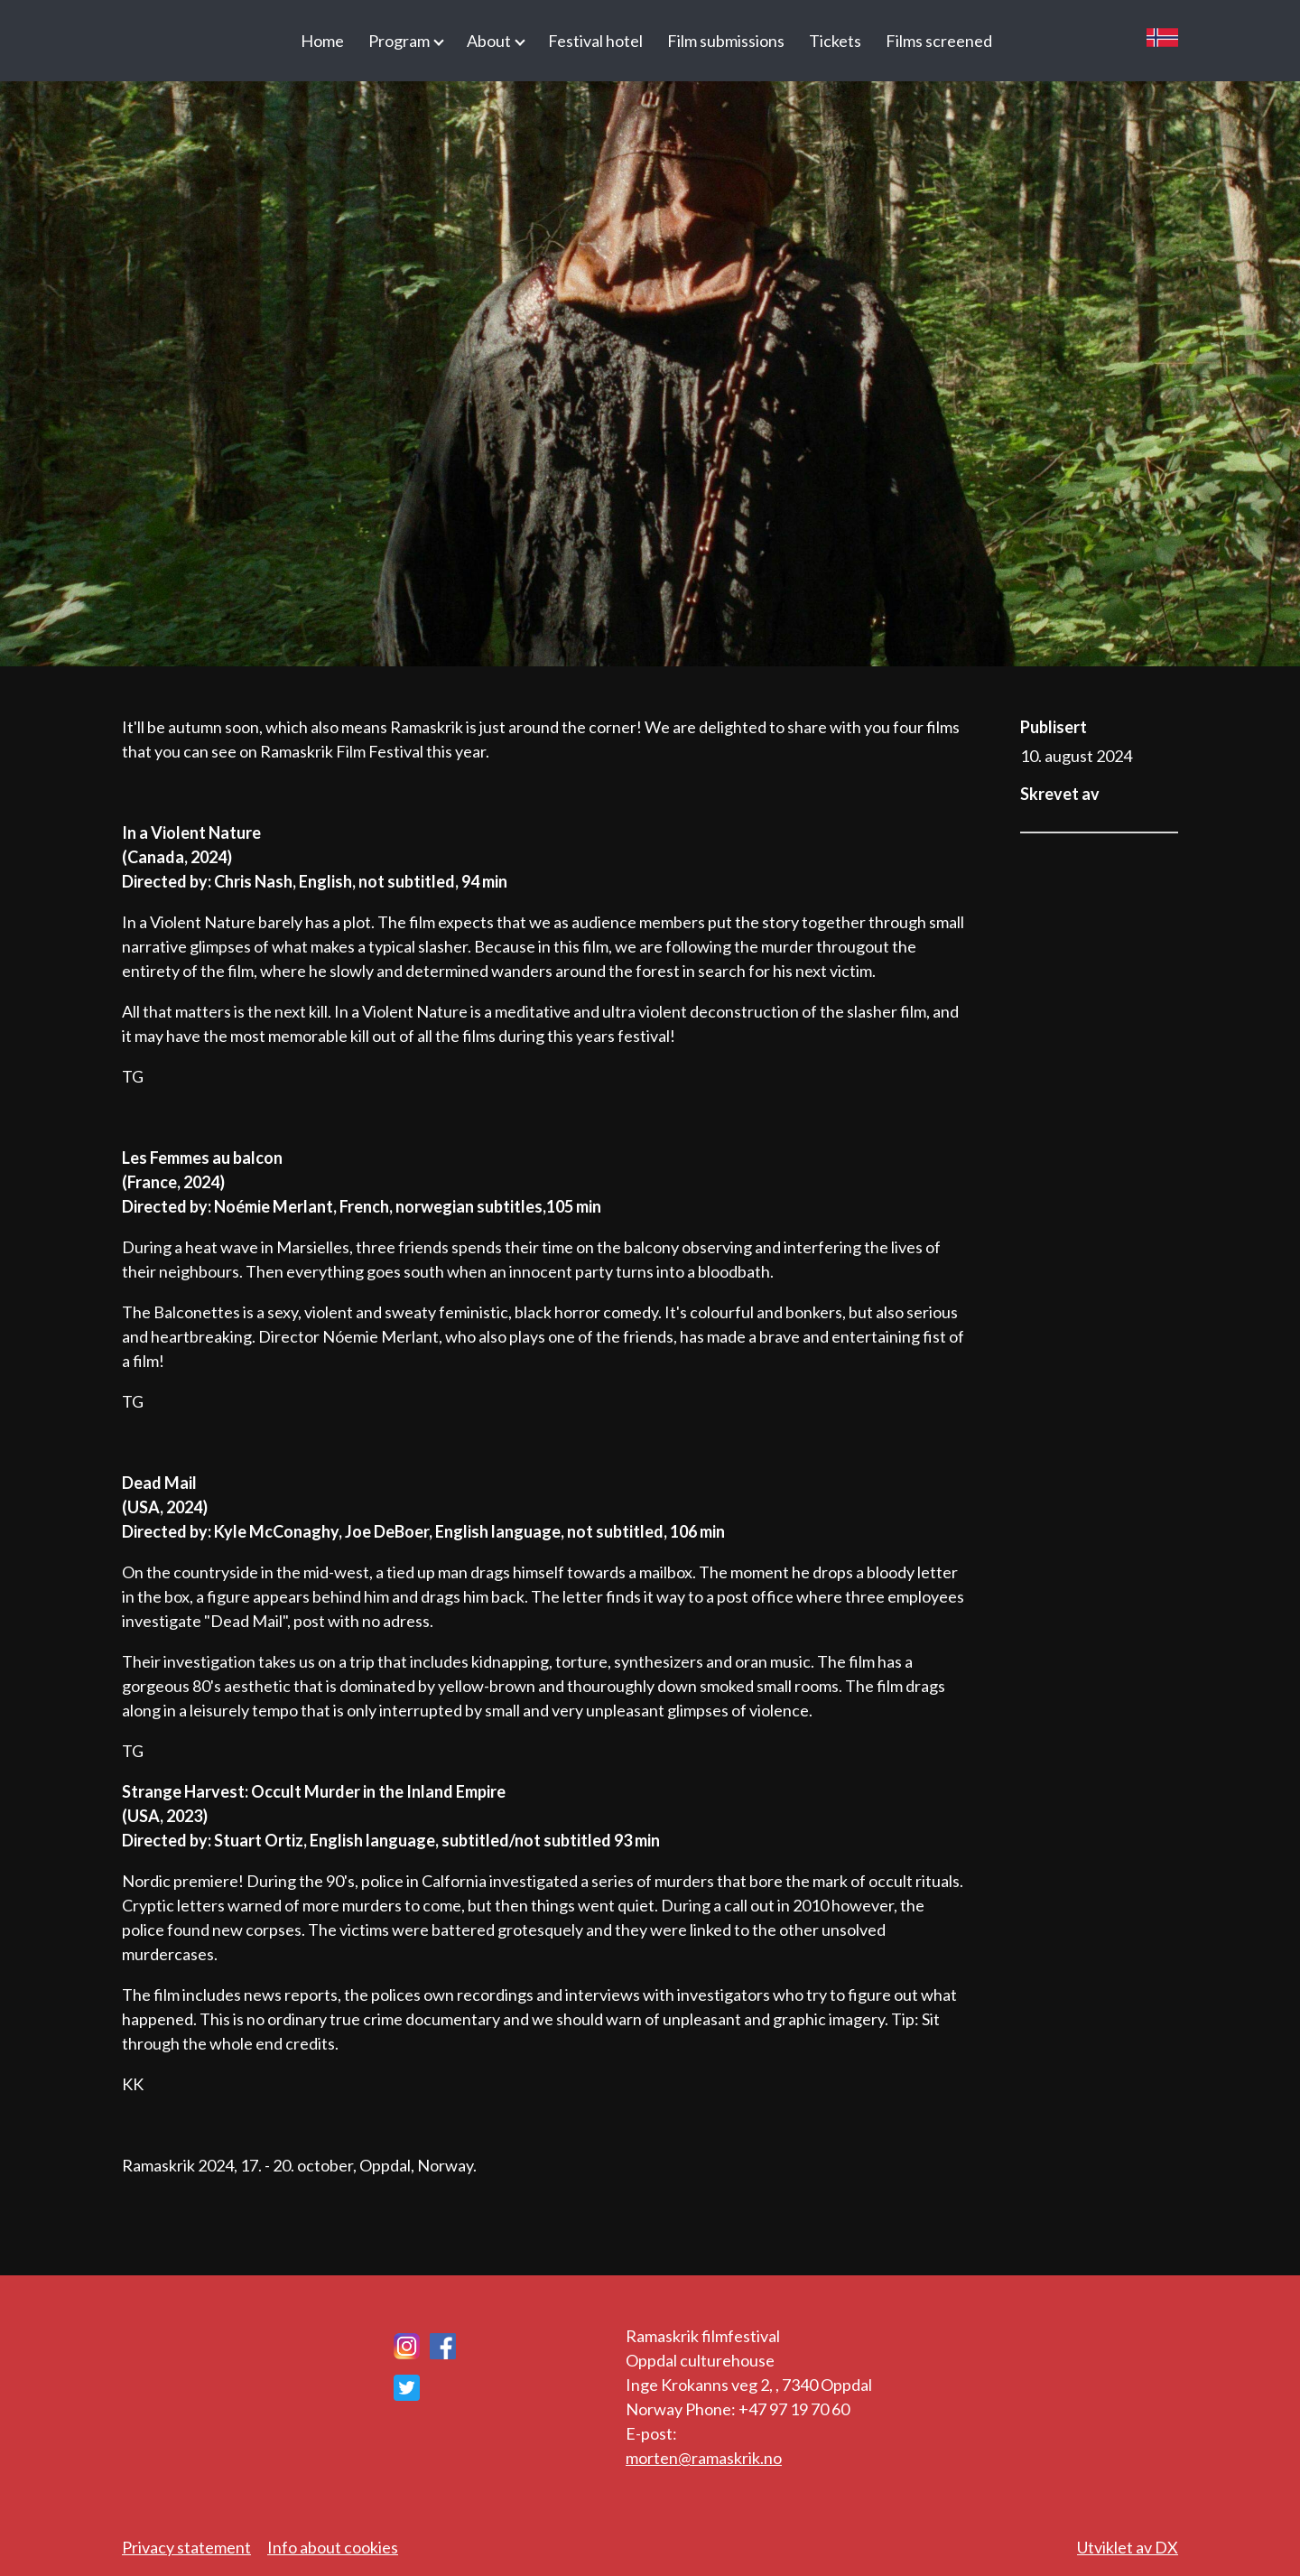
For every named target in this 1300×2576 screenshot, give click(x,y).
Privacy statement (186, 2547)
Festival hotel (595, 41)
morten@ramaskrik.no (704, 2458)
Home (322, 41)
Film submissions (726, 41)
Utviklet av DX (1127, 2547)
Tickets (835, 41)
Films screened (939, 41)
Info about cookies (332, 2547)
